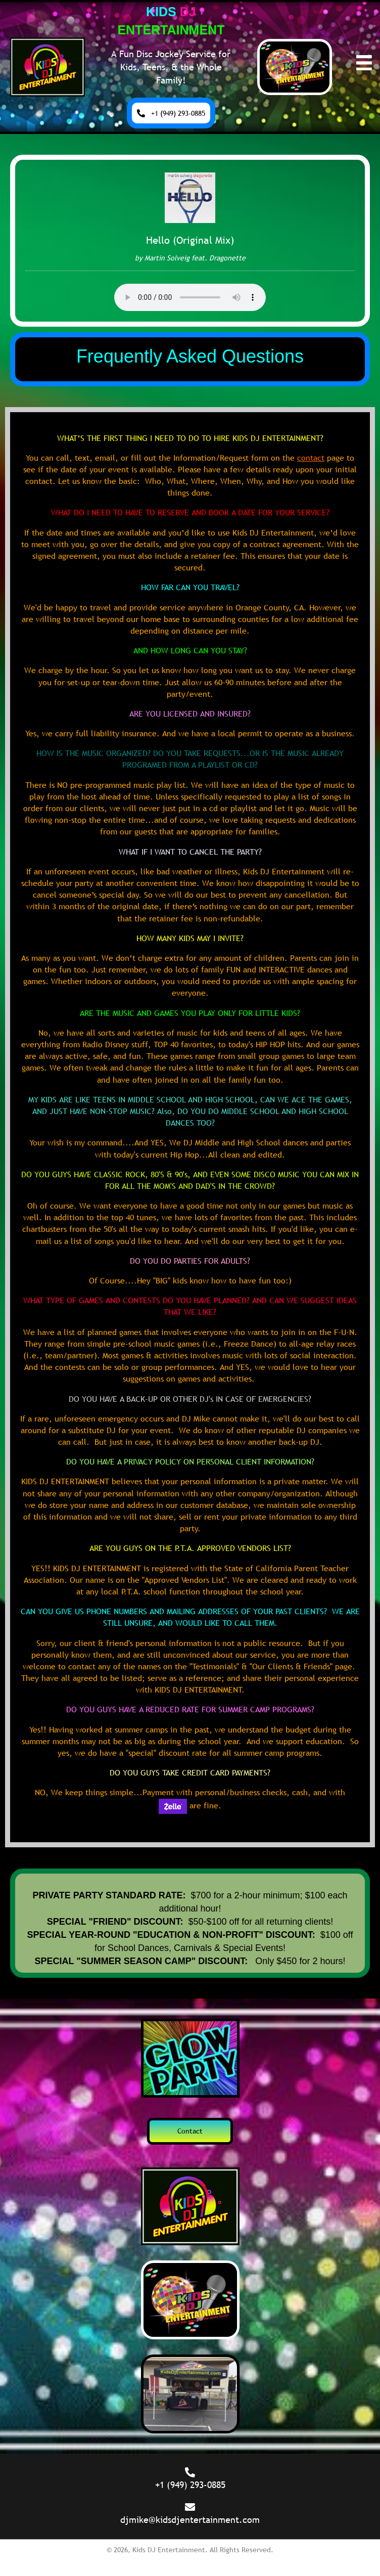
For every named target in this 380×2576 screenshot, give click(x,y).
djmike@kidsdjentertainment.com (190, 2519)
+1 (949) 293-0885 (190, 2485)
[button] (171, 113)
